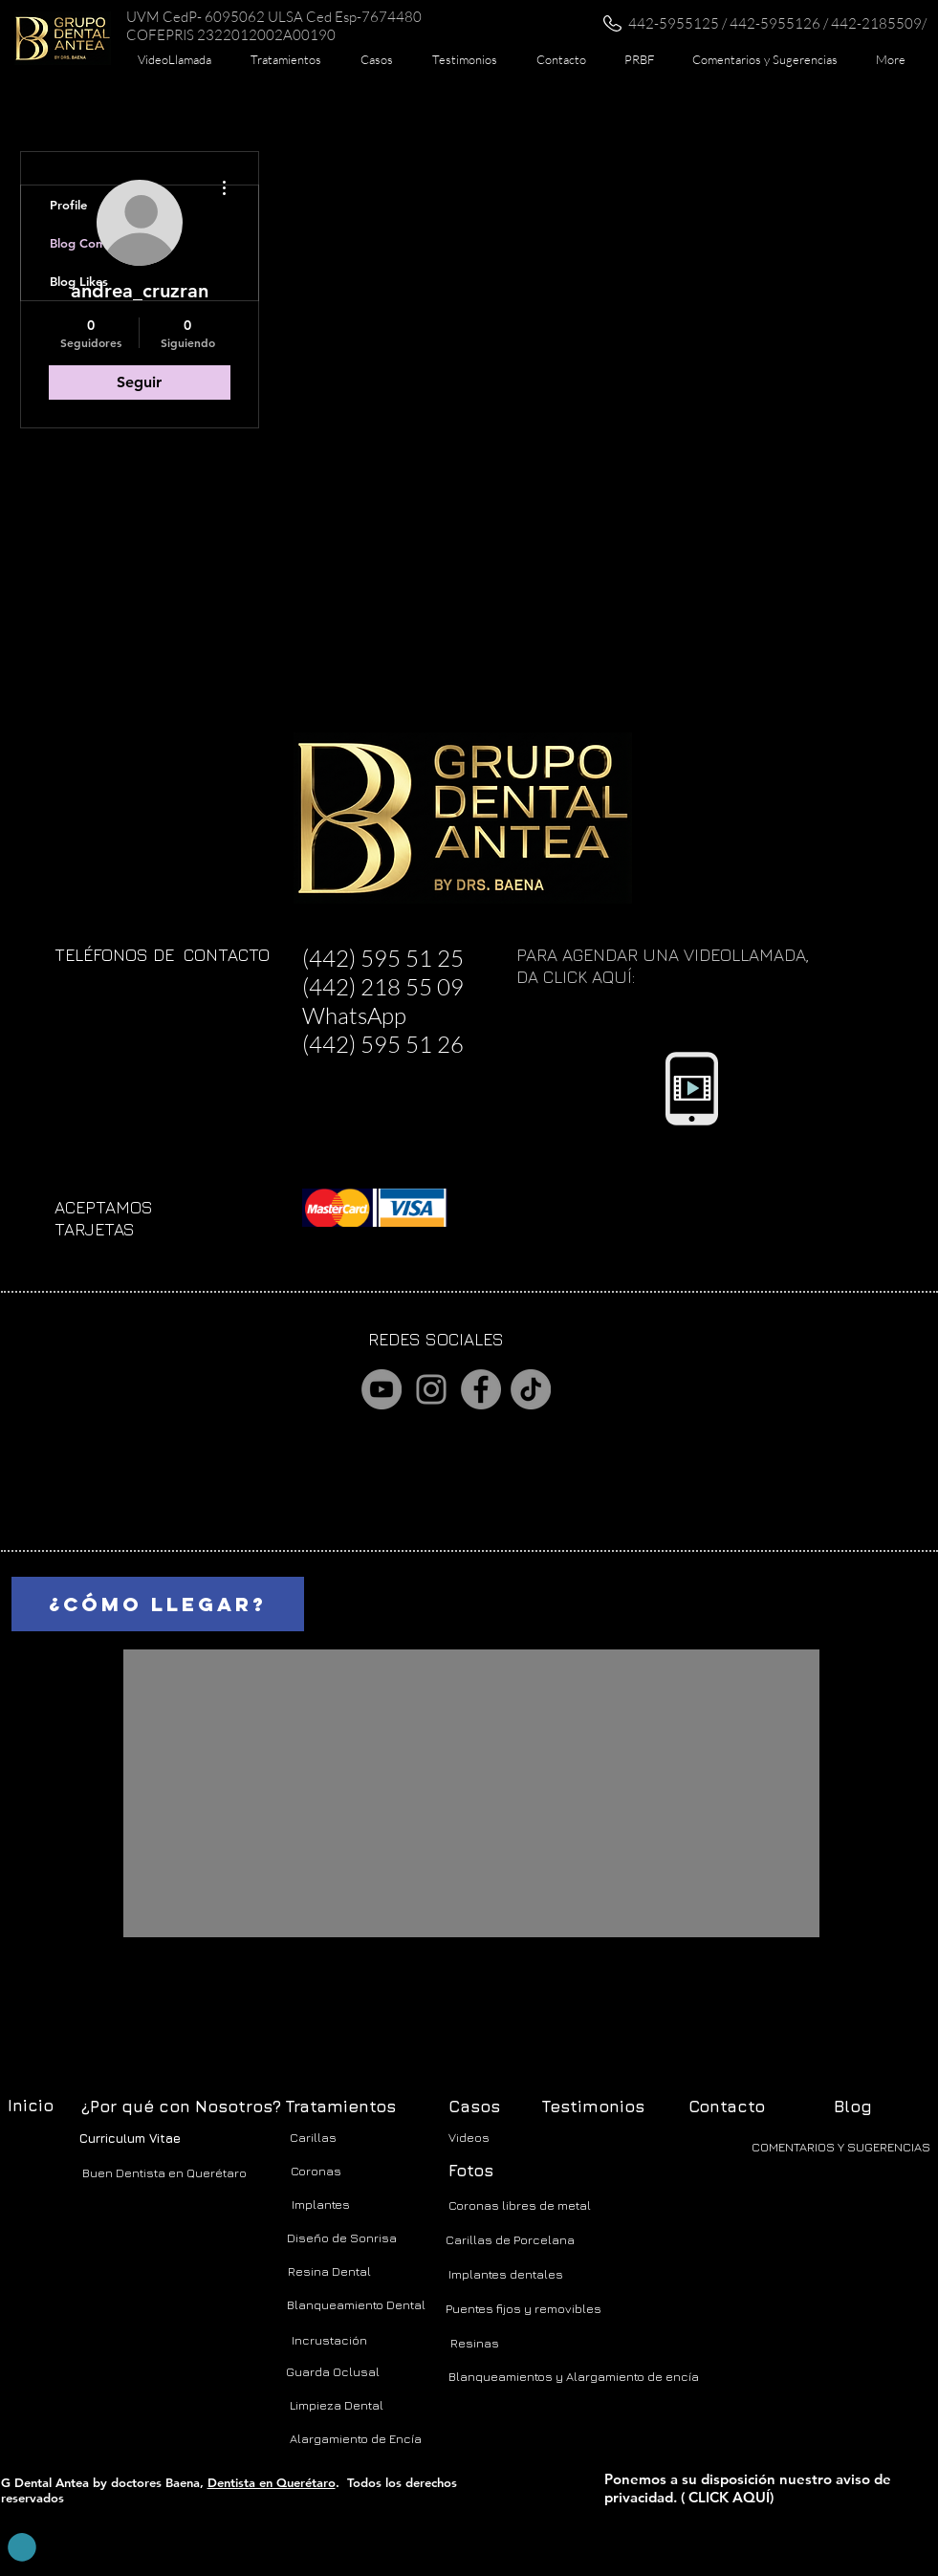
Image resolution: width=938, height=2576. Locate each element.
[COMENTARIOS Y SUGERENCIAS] (841, 2147)
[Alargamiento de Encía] (355, 2439)
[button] (286, 59)
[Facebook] (481, 1389)
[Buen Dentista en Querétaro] (164, 2172)
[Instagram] (431, 1389)
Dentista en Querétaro (271, 2482)
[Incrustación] (329, 2339)
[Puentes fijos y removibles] (524, 2309)
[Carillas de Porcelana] (510, 2240)
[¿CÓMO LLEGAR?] (157, 1604)
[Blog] (853, 2107)
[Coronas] (316, 2171)
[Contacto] (727, 2107)
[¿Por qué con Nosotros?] (181, 2107)
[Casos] (474, 2107)
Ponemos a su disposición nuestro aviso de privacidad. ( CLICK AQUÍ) (747, 2488)
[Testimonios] (593, 2107)
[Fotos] (471, 2171)
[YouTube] (381, 1389)
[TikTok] (531, 1389)
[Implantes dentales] (505, 2274)
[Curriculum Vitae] (130, 2138)
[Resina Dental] (329, 2271)
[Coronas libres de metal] (519, 2205)
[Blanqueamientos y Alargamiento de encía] (573, 2376)
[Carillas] (313, 2137)
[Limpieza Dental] (337, 2405)
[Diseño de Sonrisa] (341, 2238)
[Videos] (469, 2138)
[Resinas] (475, 2342)
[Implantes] (320, 2204)
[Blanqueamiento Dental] (356, 2305)
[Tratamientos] (340, 2107)
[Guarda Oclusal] (333, 2372)
